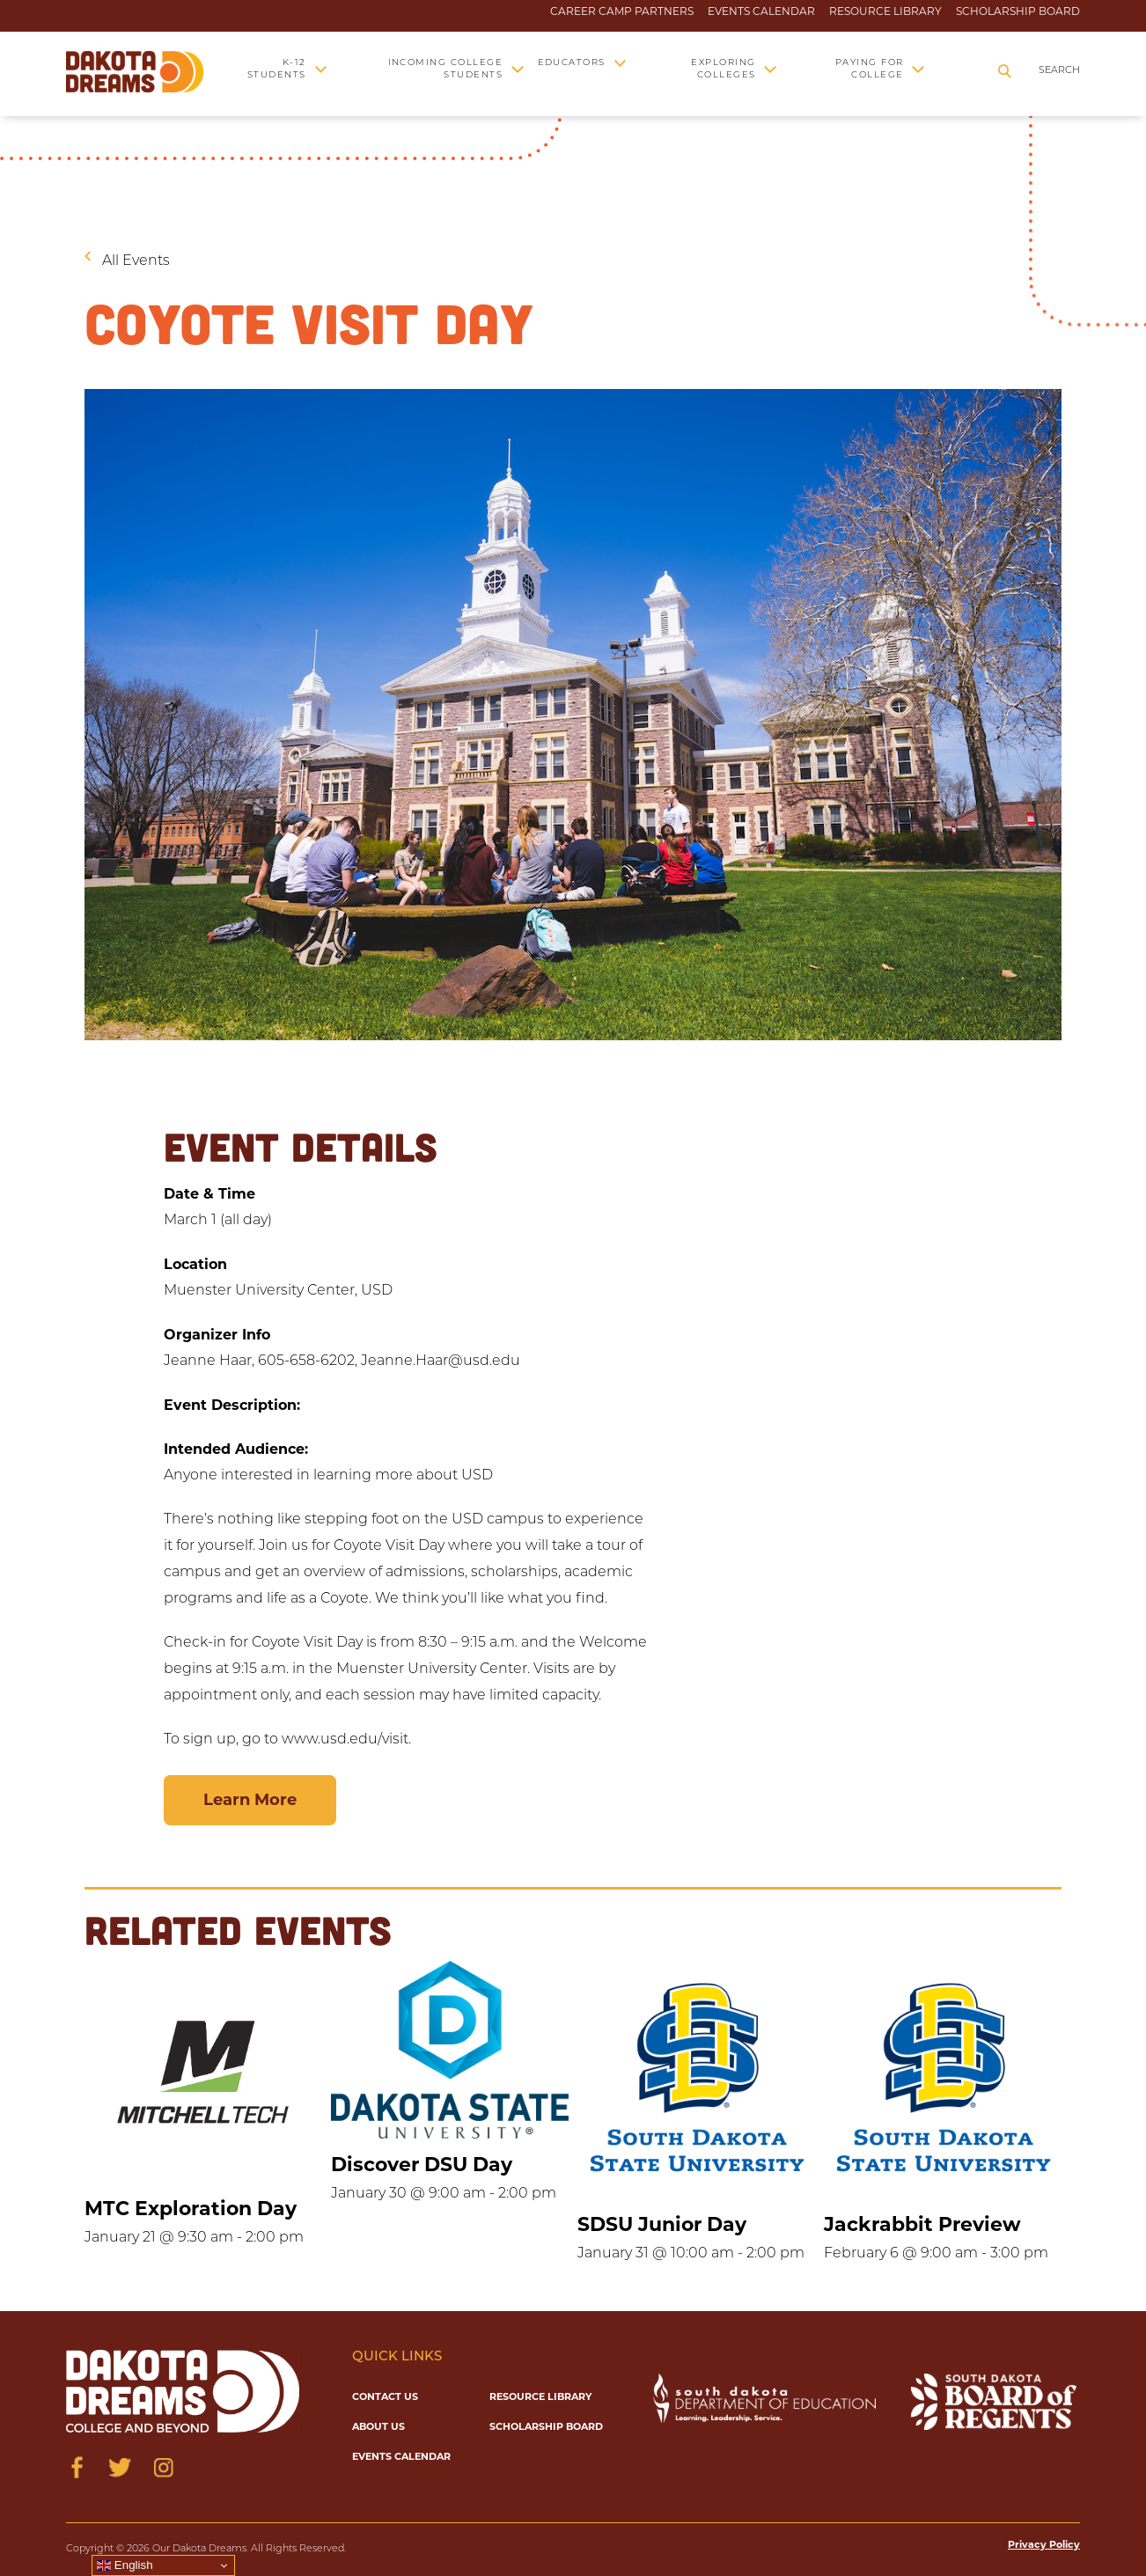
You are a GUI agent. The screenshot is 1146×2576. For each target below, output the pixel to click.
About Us (378, 2426)
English (124, 2565)
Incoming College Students (445, 69)
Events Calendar (761, 11)
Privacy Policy (1044, 2544)
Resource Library (885, 11)
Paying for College (869, 69)
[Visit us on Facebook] (77, 2467)
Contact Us (385, 2396)
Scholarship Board (1018, 11)
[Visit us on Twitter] (120, 2467)
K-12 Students (276, 69)
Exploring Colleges (723, 69)
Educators (572, 63)
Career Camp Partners (622, 11)
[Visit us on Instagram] (163, 2467)
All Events (136, 261)
